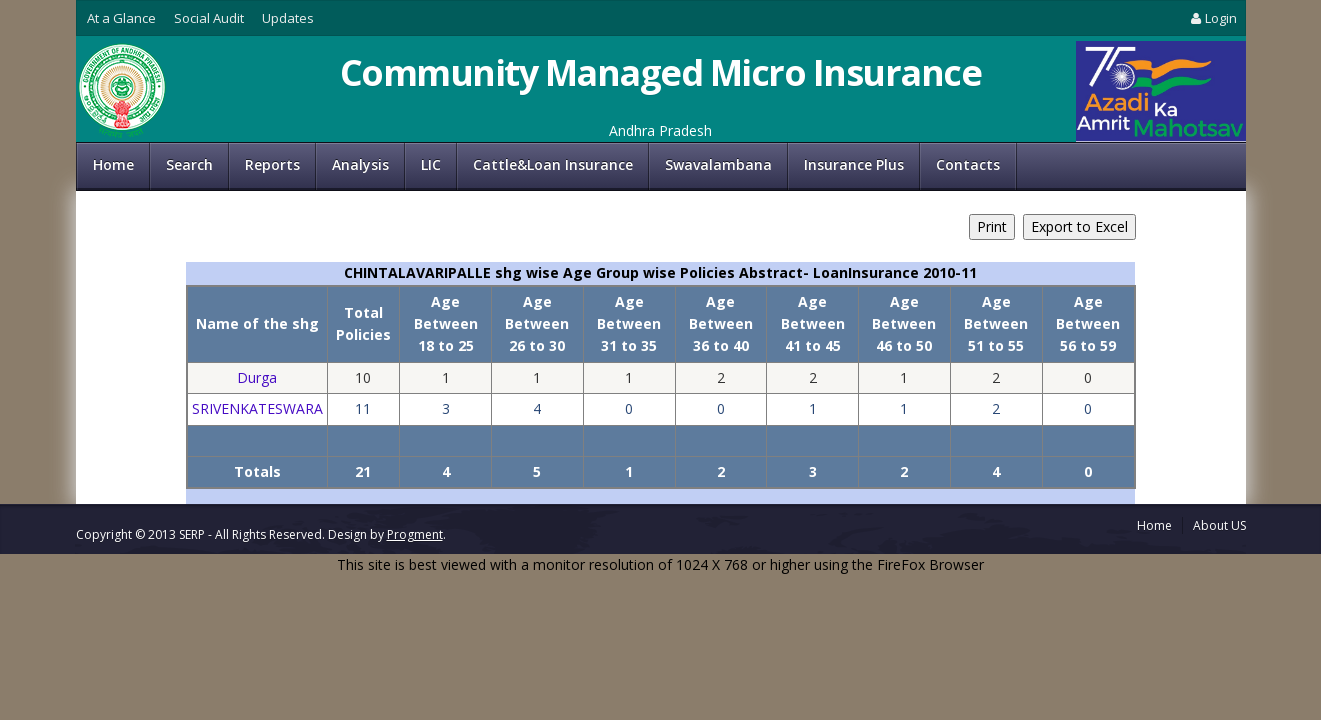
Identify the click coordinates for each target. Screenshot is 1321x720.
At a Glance (121, 18)
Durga (257, 377)
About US (1219, 525)
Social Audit (209, 18)
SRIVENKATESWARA (257, 408)
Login (1212, 18)
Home (113, 164)
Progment (415, 534)
